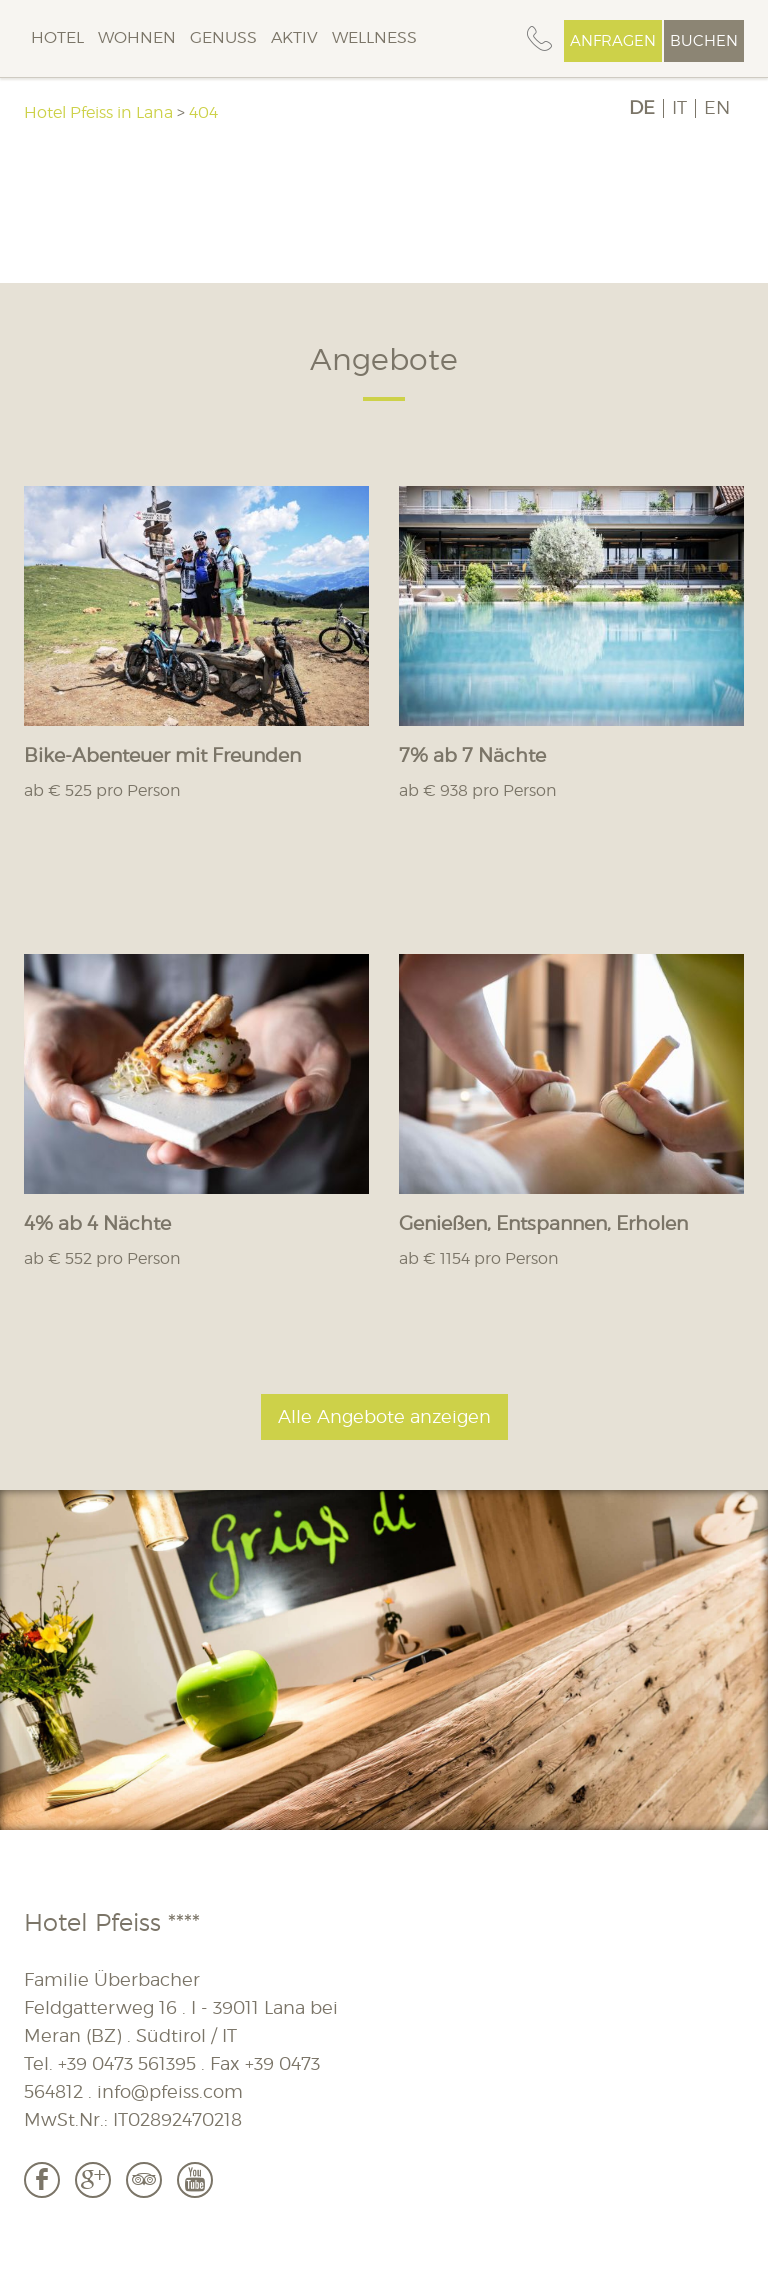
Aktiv (294, 37)
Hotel (57, 37)
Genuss (223, 37)
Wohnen (137, 37)
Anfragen (613, 41)
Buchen (704, 41)
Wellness (374, 37)
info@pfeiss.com (170, 2091)
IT (679, 108)
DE (642, 108)
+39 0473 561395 (127, 2063)
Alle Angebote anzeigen (384, 1416)
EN (717, 108)
